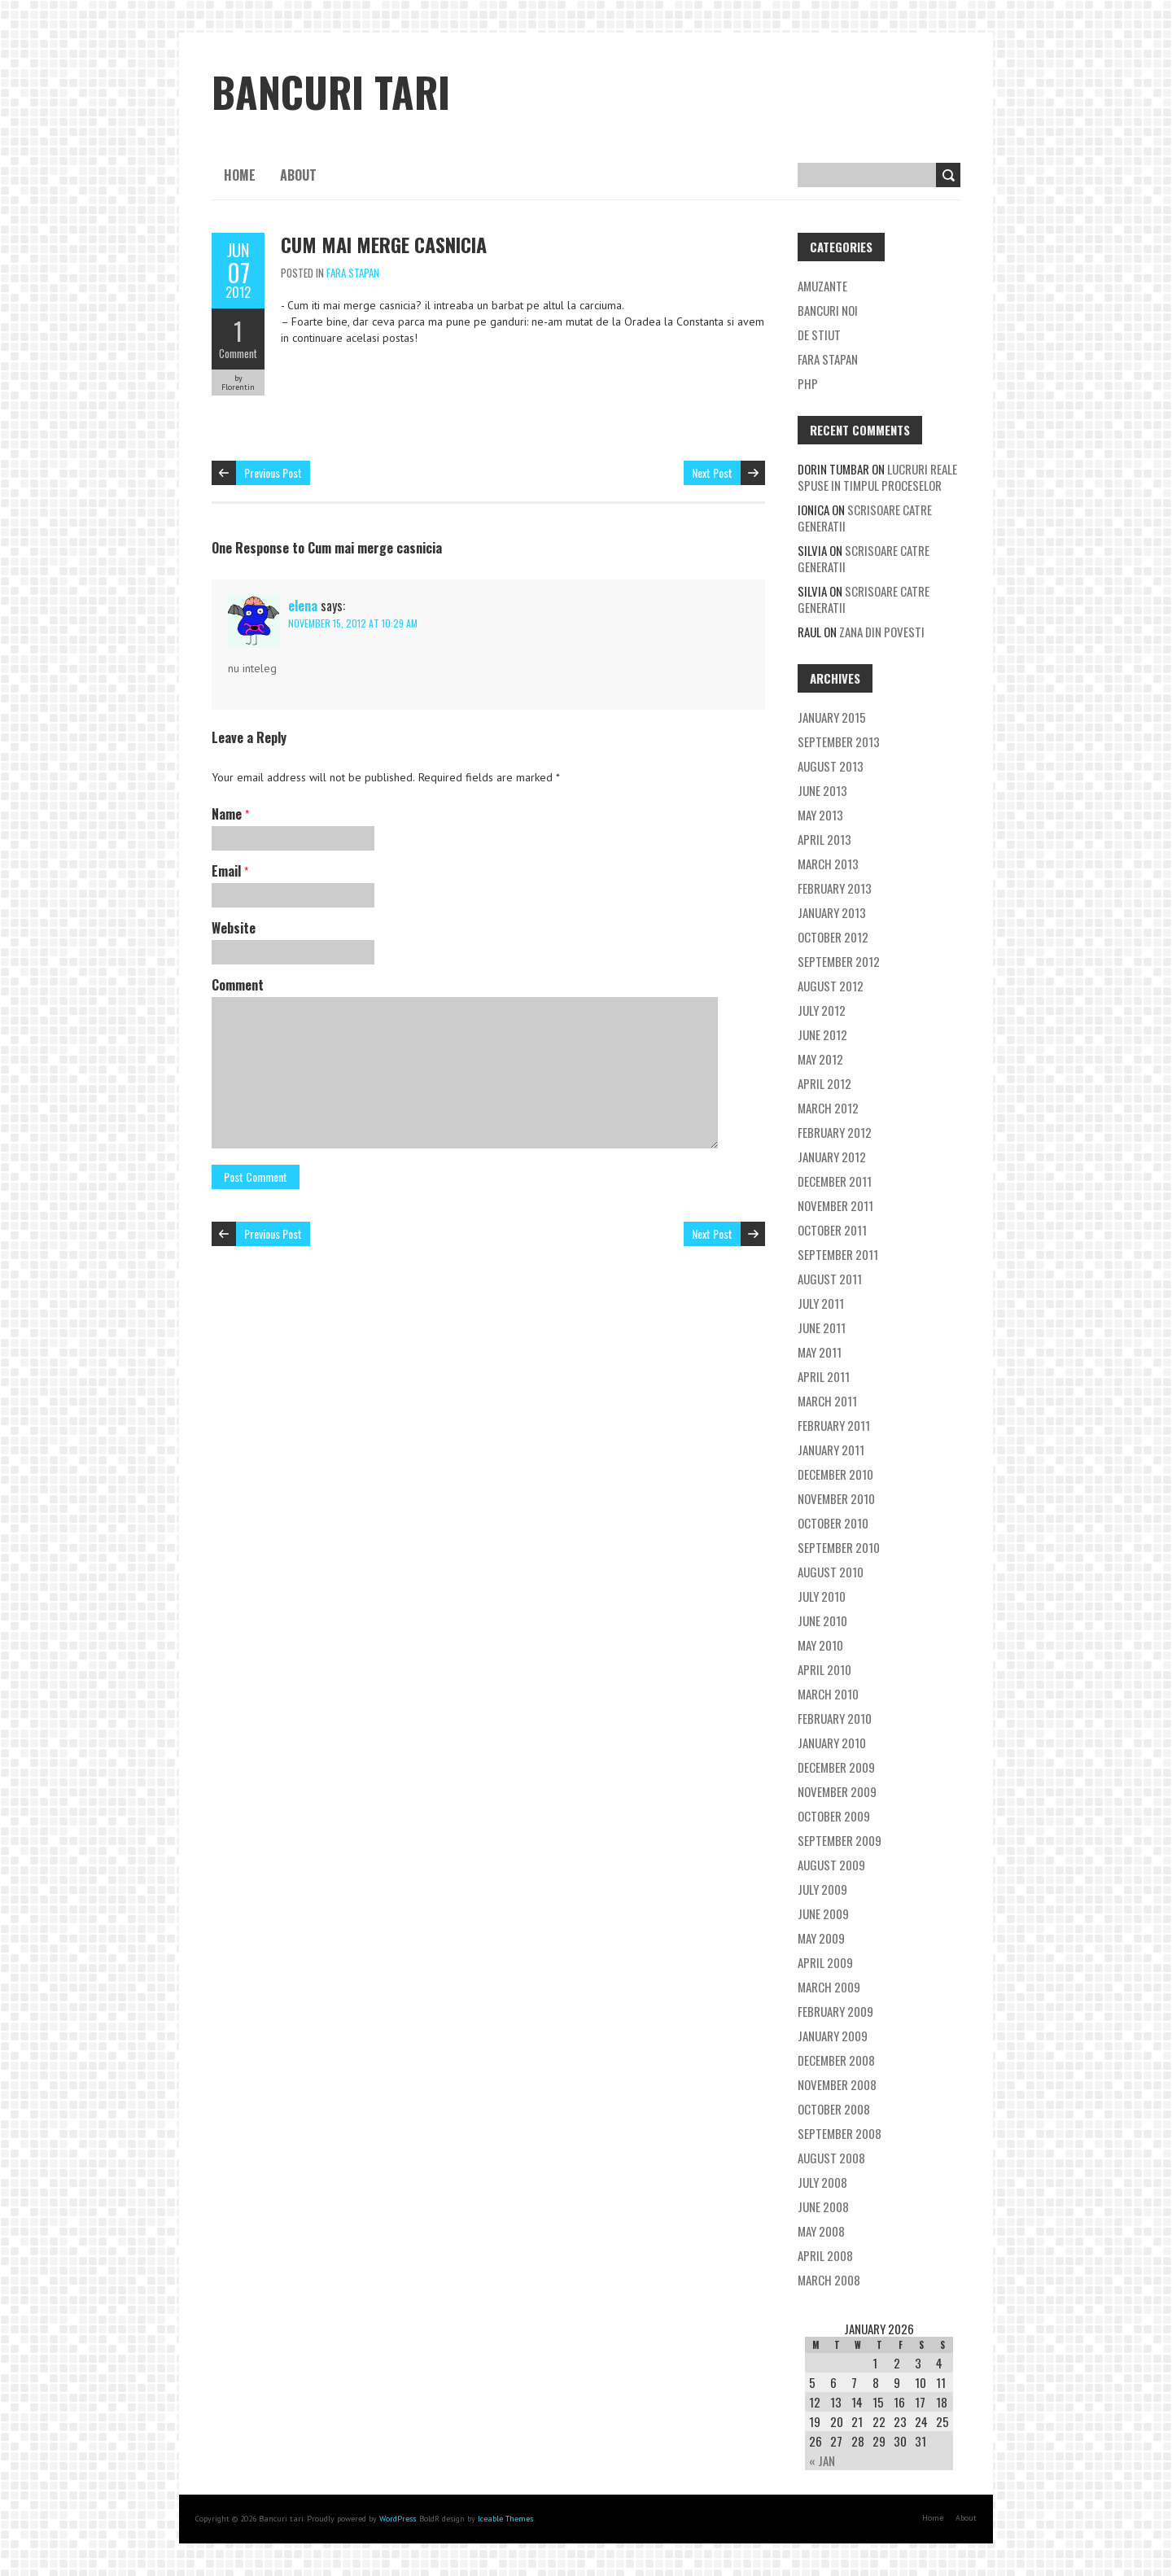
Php (808, 383)
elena (302, 605)
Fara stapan (352, 273)
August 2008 (831, 2158)
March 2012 (828, 1108)
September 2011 (838, 1254)
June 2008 (823, 2206)
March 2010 (828, 1694)
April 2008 (825, 2255)
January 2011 (831, 1450)
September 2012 (839, 961)
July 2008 (822, 2182)
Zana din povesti (882, 632)
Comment (238, 353)
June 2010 (822, 1620)
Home (240, 175)
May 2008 (821, 2231)
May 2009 (821, 1938)
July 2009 (822, 1889)
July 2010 (822, 1596)
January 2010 (832, 1743)
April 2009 (825, 1962)
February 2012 (835, 1132)
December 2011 (835, 1181)
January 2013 (832, 912)
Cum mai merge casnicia (384, 244)
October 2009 (834, 1816)
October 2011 (832, 1230)
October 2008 (834, 2109)
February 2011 (834, 1425)
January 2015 (832, 717)
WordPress (397, 2518)
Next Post (712, 472)
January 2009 (833, 2036)
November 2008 (837, 2084)
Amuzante (822, 286)
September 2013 (839, 741)
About (298, 175)
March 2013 (828, 864)
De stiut (819, 334)
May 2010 (820, 1645)
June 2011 (822, 1327)
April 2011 (824, 1376)
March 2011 (827, 1401)
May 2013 (820, 815)
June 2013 (822, 790)
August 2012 (831, 986)
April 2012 (824, 1083)
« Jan (822, 2460)
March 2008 (829, 2280)
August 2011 (830, 1279)
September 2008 (839, 2133)
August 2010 (831, 1572)
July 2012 (822, 1010)
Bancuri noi (828, 310)
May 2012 (820, 1059)
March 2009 (829, 1987)
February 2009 (835, 2011)
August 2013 (831, 766)
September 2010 (839, 1547)
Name (230, 814)
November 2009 (837, 1791)
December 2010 (835, 1474)
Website (234, 928)
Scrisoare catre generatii (865, 518)
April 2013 (824, 839)
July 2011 (821, 1303)
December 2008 (836, 2060)
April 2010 (824, 1669)
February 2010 (835, 1718)
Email (230, 871)
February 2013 (835, 888)
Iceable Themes (505, 2518)
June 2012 (822, 1034)
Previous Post (273, 472)
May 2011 (820, 1352)
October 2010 (833, 1523)
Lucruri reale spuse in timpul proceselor (877, 477)
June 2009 (823, 1913)
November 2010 (836, 1498)
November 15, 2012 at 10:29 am (353, 623)
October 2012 (833, 937)
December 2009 (836, 1767)
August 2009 (831, 1865)
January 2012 (832, 1157)
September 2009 (839, 1840)
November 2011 (835, 1205)
